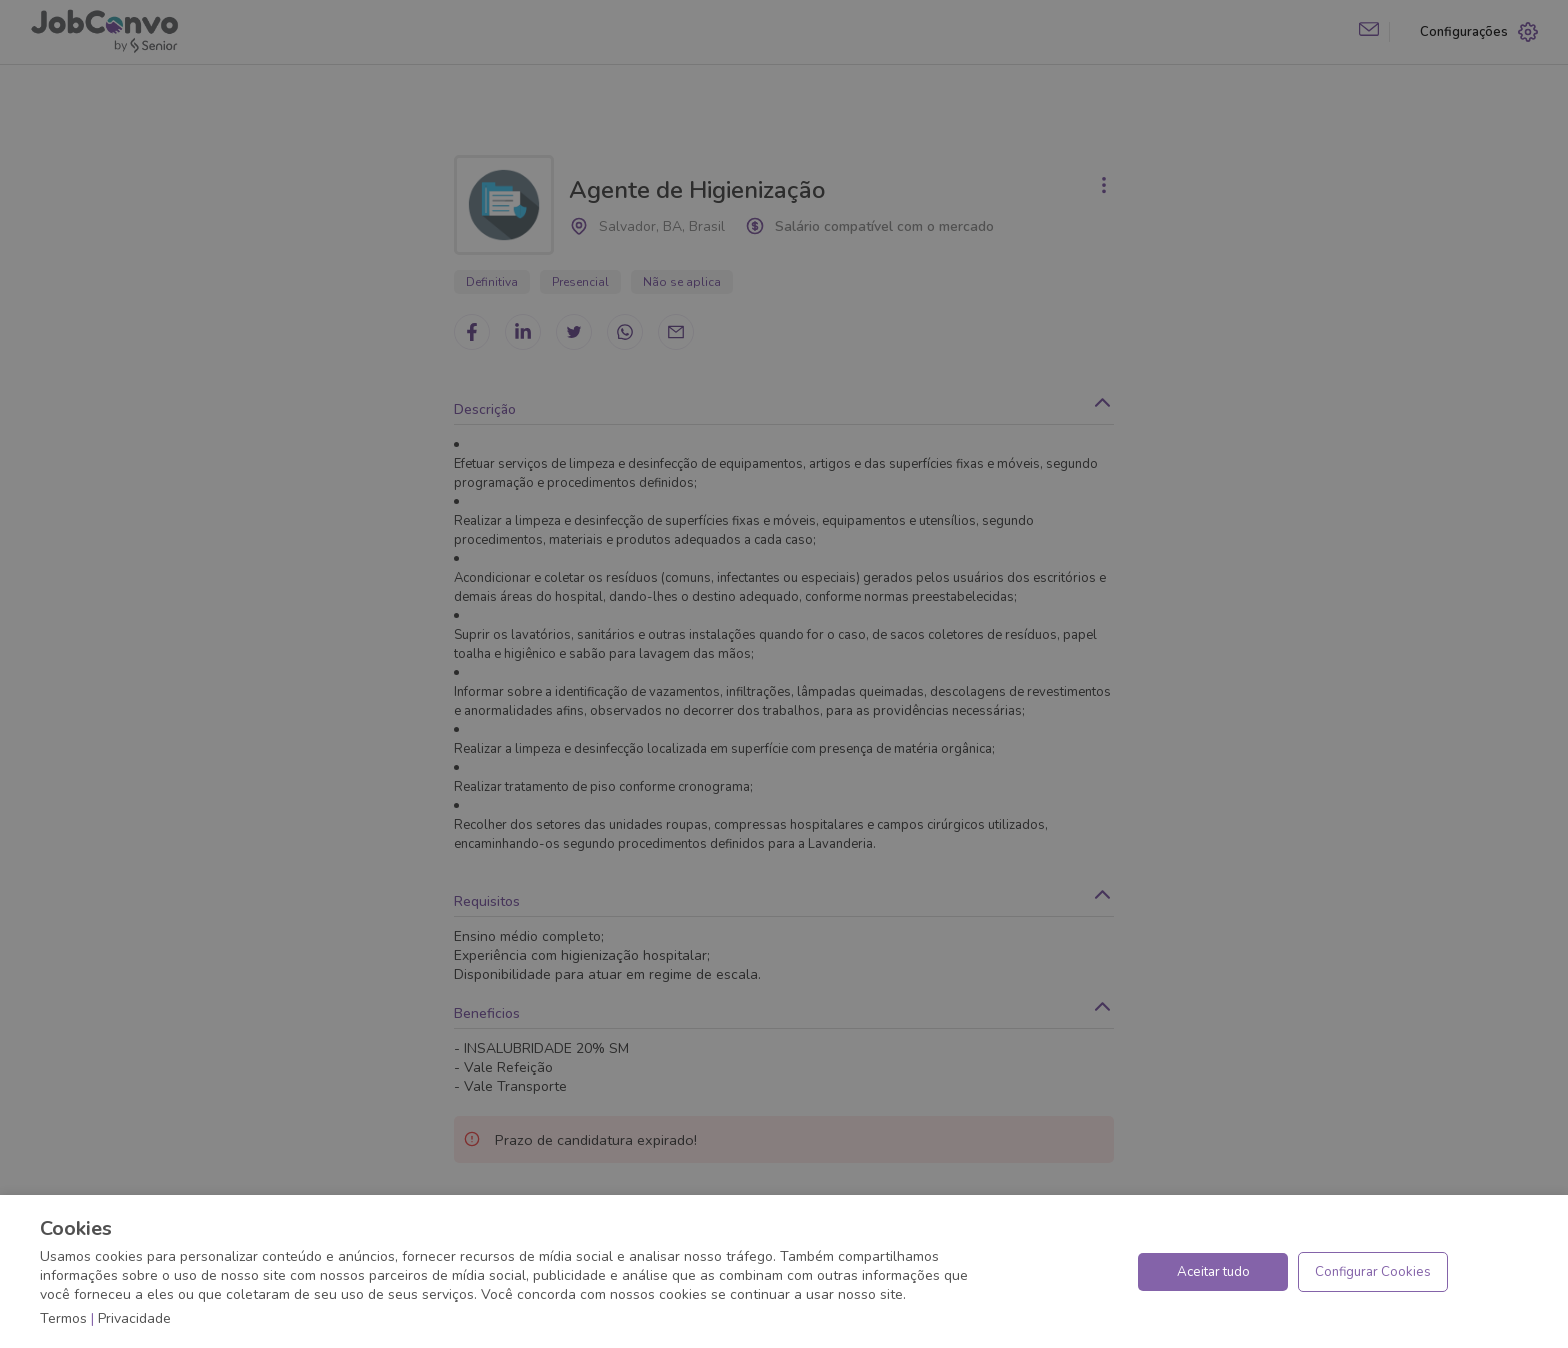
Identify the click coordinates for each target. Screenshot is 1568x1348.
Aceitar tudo (1213, 1272)
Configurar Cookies (1373, 1272)
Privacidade (134, 1318)
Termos (63, 1318)
